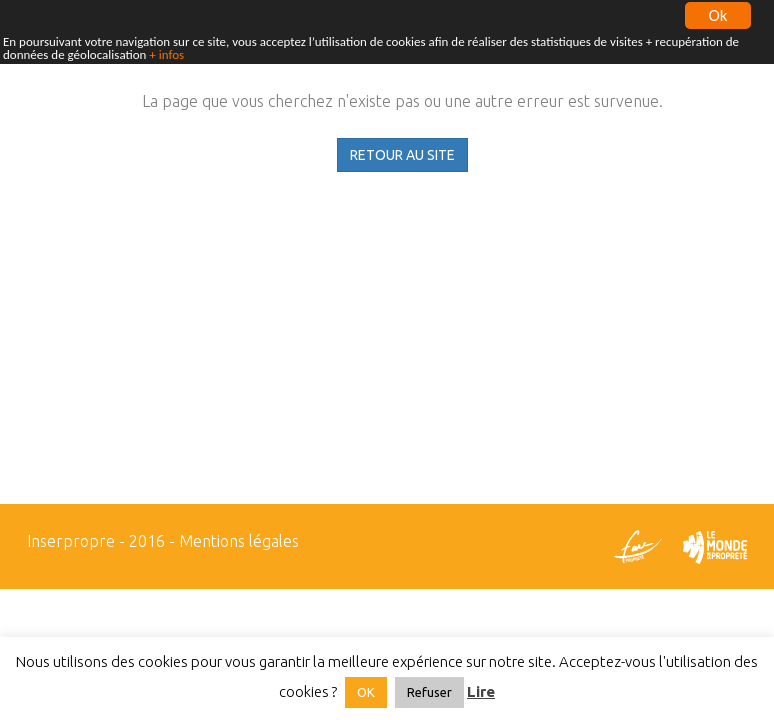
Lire (481, 691)
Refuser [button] (429, 692)
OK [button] (366, 692)
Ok (718, 14)
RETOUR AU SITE (402, 155)
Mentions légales (239, 541)
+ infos (166, 54)
